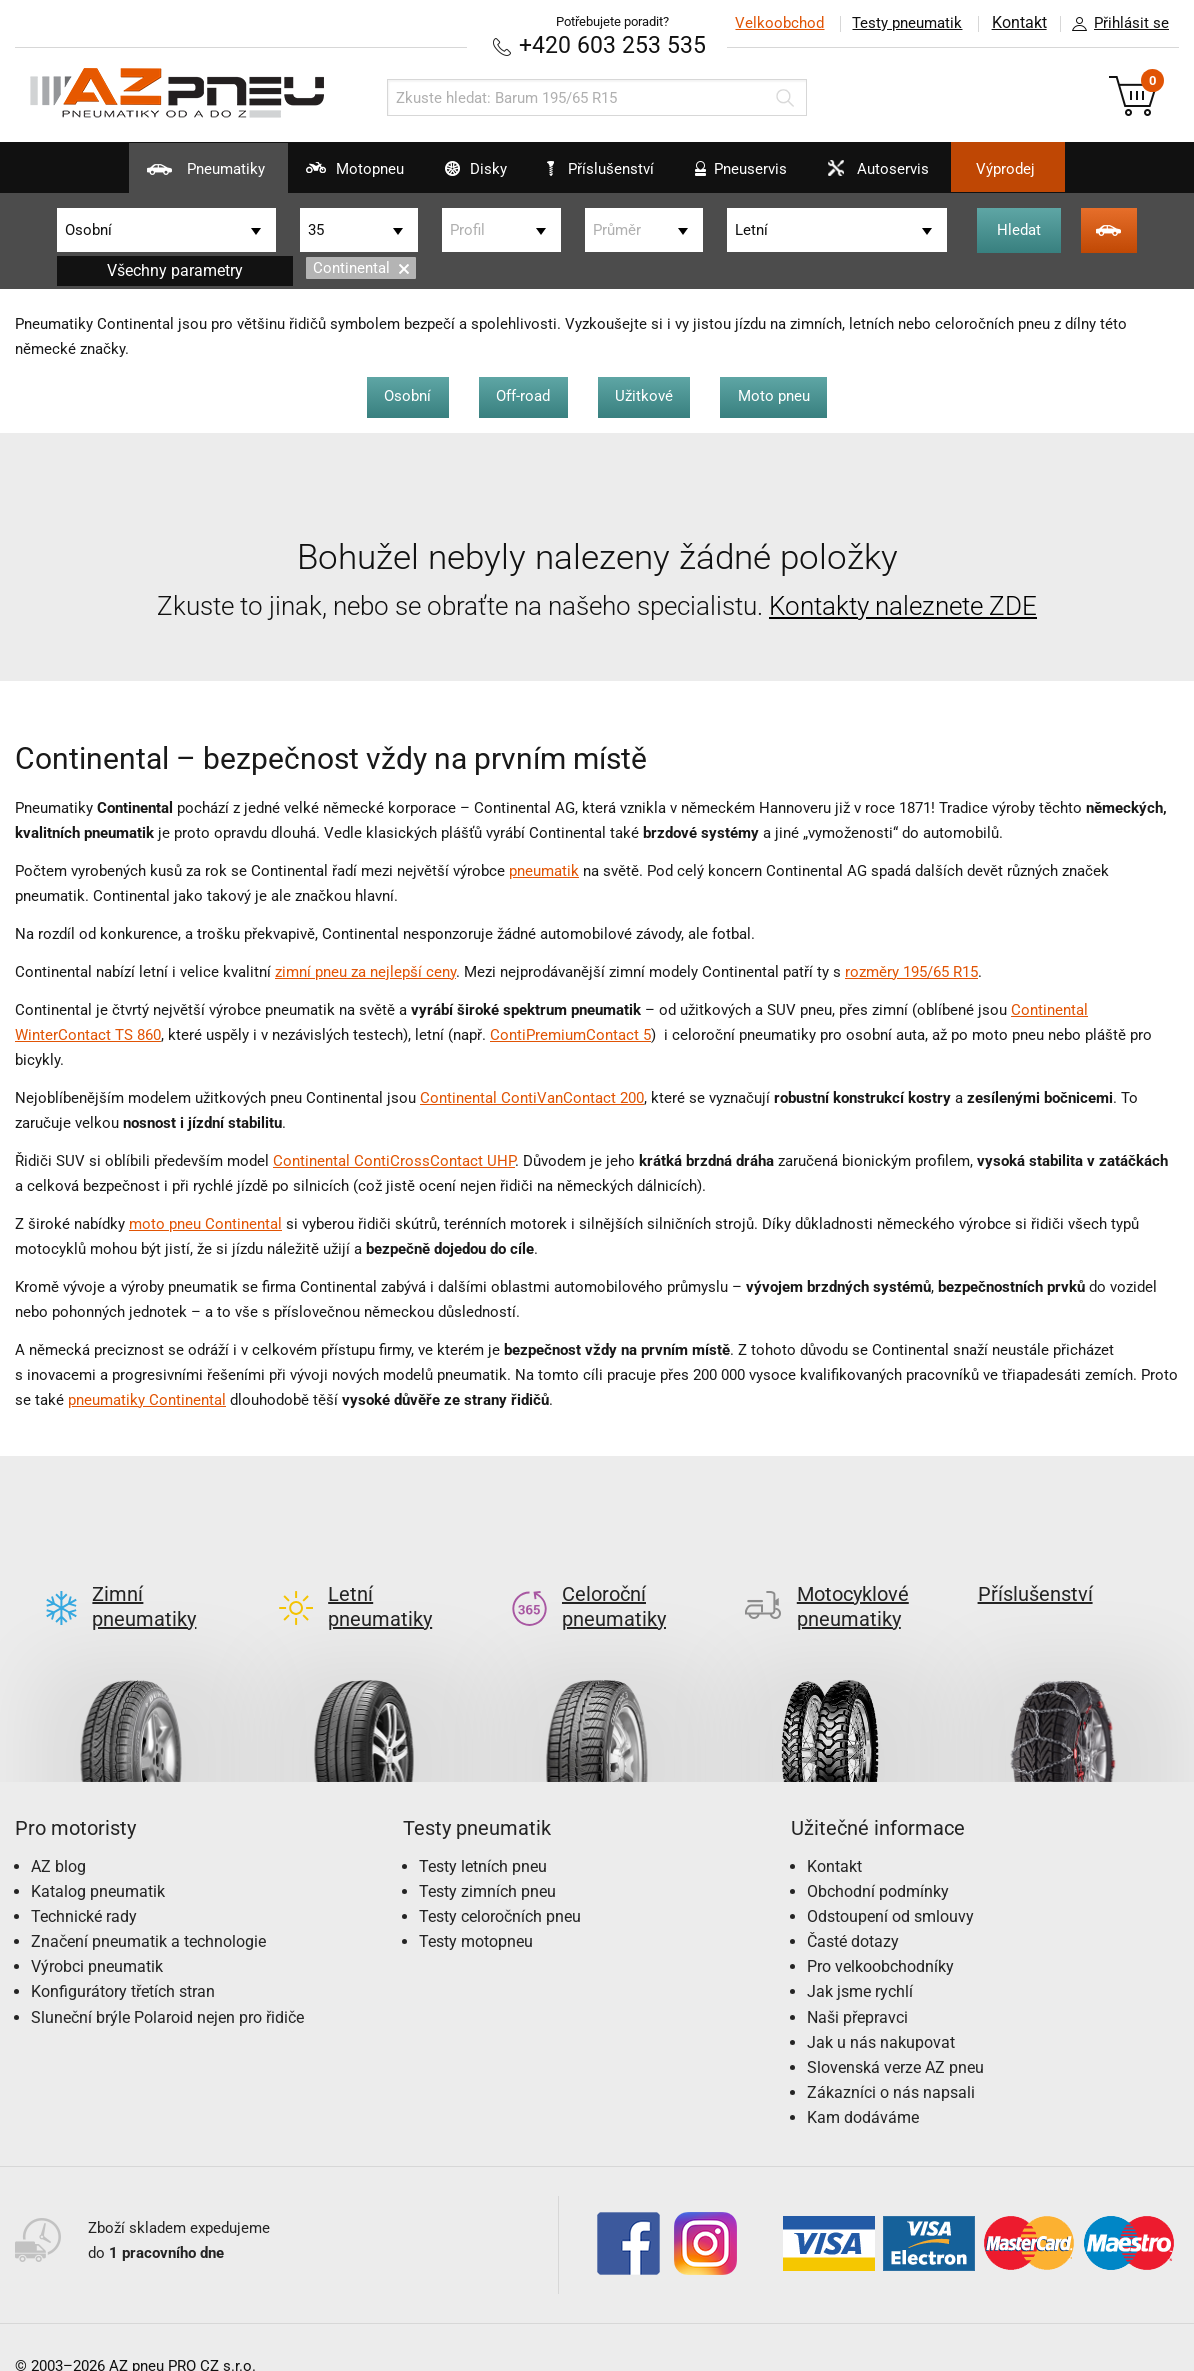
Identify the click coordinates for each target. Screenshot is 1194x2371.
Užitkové (647, 395)
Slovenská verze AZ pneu (895, 2035)
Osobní (400, 395)
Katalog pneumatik (98, 1858)
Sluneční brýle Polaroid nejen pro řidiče (167, 1984)
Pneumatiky (157, 176)
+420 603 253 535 (612, 44)
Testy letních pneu (483, 1833)
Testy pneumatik (905, 23)
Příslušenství (607, 169)
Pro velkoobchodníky (880, 1934)
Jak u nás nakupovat (881, 2009)
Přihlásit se (1115, 24)
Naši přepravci (857, 1984)
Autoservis (901, 176)
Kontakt (1018, 23)
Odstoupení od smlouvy (890, 1883)
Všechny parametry (175, 269)
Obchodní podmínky (878, 1858)
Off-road (521, 395)
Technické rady (84, 1883)
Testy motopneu (476, 1909)
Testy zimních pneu (487, 1858)
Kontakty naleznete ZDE (903, 605)
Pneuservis (749, 176)
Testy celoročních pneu (500, 1883)
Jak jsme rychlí (860, 1959)
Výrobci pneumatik (97, 1934)
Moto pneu (782, 395)
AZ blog (58, 1833)
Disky (455, 176)
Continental (361, 268)
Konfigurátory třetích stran (123, 1959)
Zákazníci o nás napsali (891, 2060)
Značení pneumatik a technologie (148, 1909)
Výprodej (1048, 169)
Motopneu (320, 176)
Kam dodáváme (863, 2085)
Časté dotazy (853, 1909)
